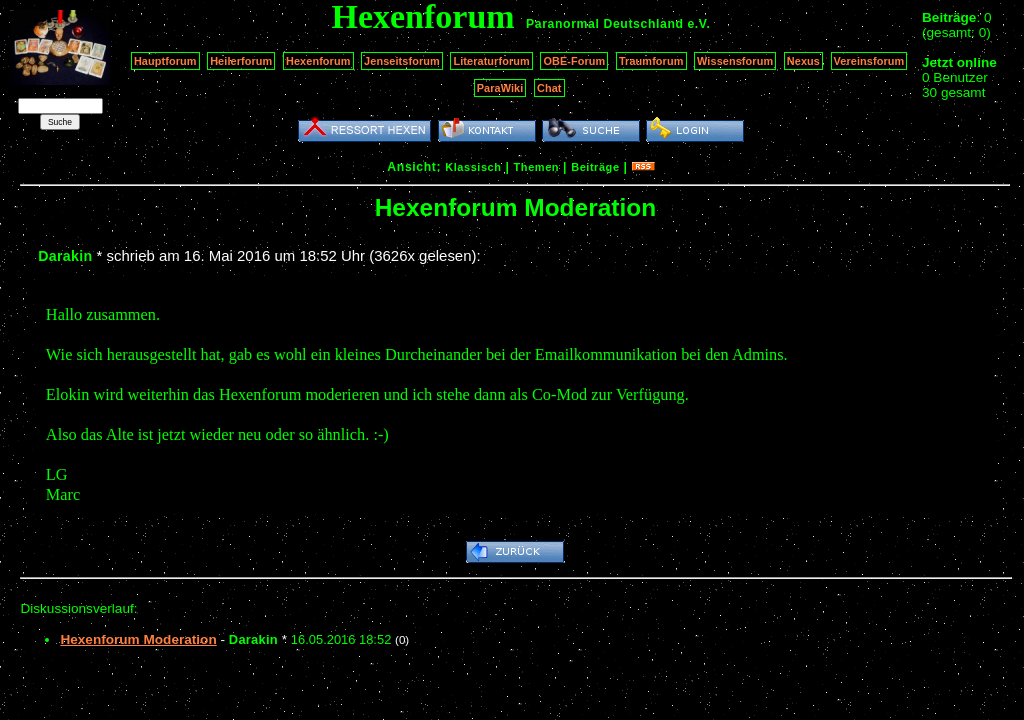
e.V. (698, 24)
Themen (536, 167)
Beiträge (595, 167)
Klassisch (473, 167)
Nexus (803, 61)
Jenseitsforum (402, 61)
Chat (549, 88)
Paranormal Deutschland (605, 24)
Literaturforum (491, 61)
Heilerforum (241, 61)
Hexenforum (318, 61)
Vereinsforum (869, 61)
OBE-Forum (574, 61)
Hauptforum (165, 61)
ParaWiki (500, 88)
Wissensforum (735, 61)
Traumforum (651, 61)
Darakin (65, 256)
